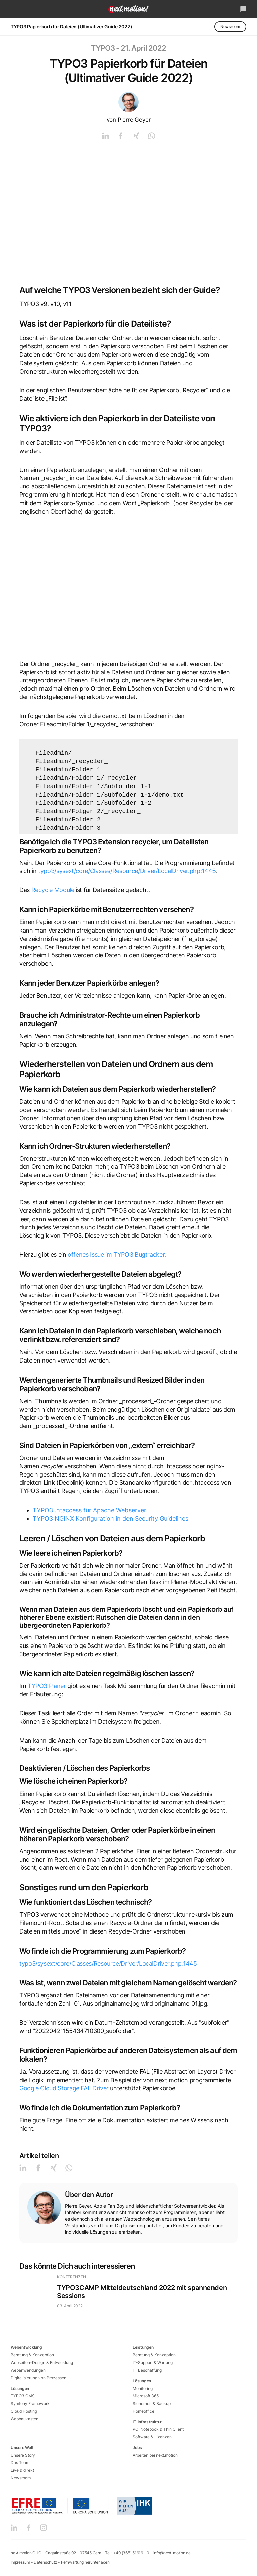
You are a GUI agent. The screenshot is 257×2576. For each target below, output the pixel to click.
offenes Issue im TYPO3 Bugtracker (116, 1254)
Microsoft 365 (146, 2395)
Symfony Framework (30, 2403)
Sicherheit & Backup (152, 2403)
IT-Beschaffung (147, 2370)
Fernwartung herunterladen (85, 2562)
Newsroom (230, 26)
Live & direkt (22, 2470)
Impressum (20, 2562)
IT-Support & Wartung (153, 2362)
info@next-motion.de (172, 2552)
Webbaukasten (24, 2418)
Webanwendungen (28, 2370)
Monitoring (143, 2388)
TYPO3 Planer (47, 1685)
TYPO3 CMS (23, 2395)
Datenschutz (45, 2562)
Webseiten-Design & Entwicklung (42, 2362)
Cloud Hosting (24, 2411)
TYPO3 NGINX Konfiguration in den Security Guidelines (110, 1518)
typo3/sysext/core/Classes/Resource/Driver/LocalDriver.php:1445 (127, 870)
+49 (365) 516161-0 (131, 2552)
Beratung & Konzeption (32, 2354)
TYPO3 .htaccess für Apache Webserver (89, 1510)
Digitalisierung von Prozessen (38, 2377)
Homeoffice (143, 2411)
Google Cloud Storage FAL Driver (64, 2088)
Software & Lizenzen (152, 2436)
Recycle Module (52, 889)
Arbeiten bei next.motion (155, 2455)
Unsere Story (23, 2455)
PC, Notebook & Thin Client (158, 2429)
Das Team (20, 2462)
